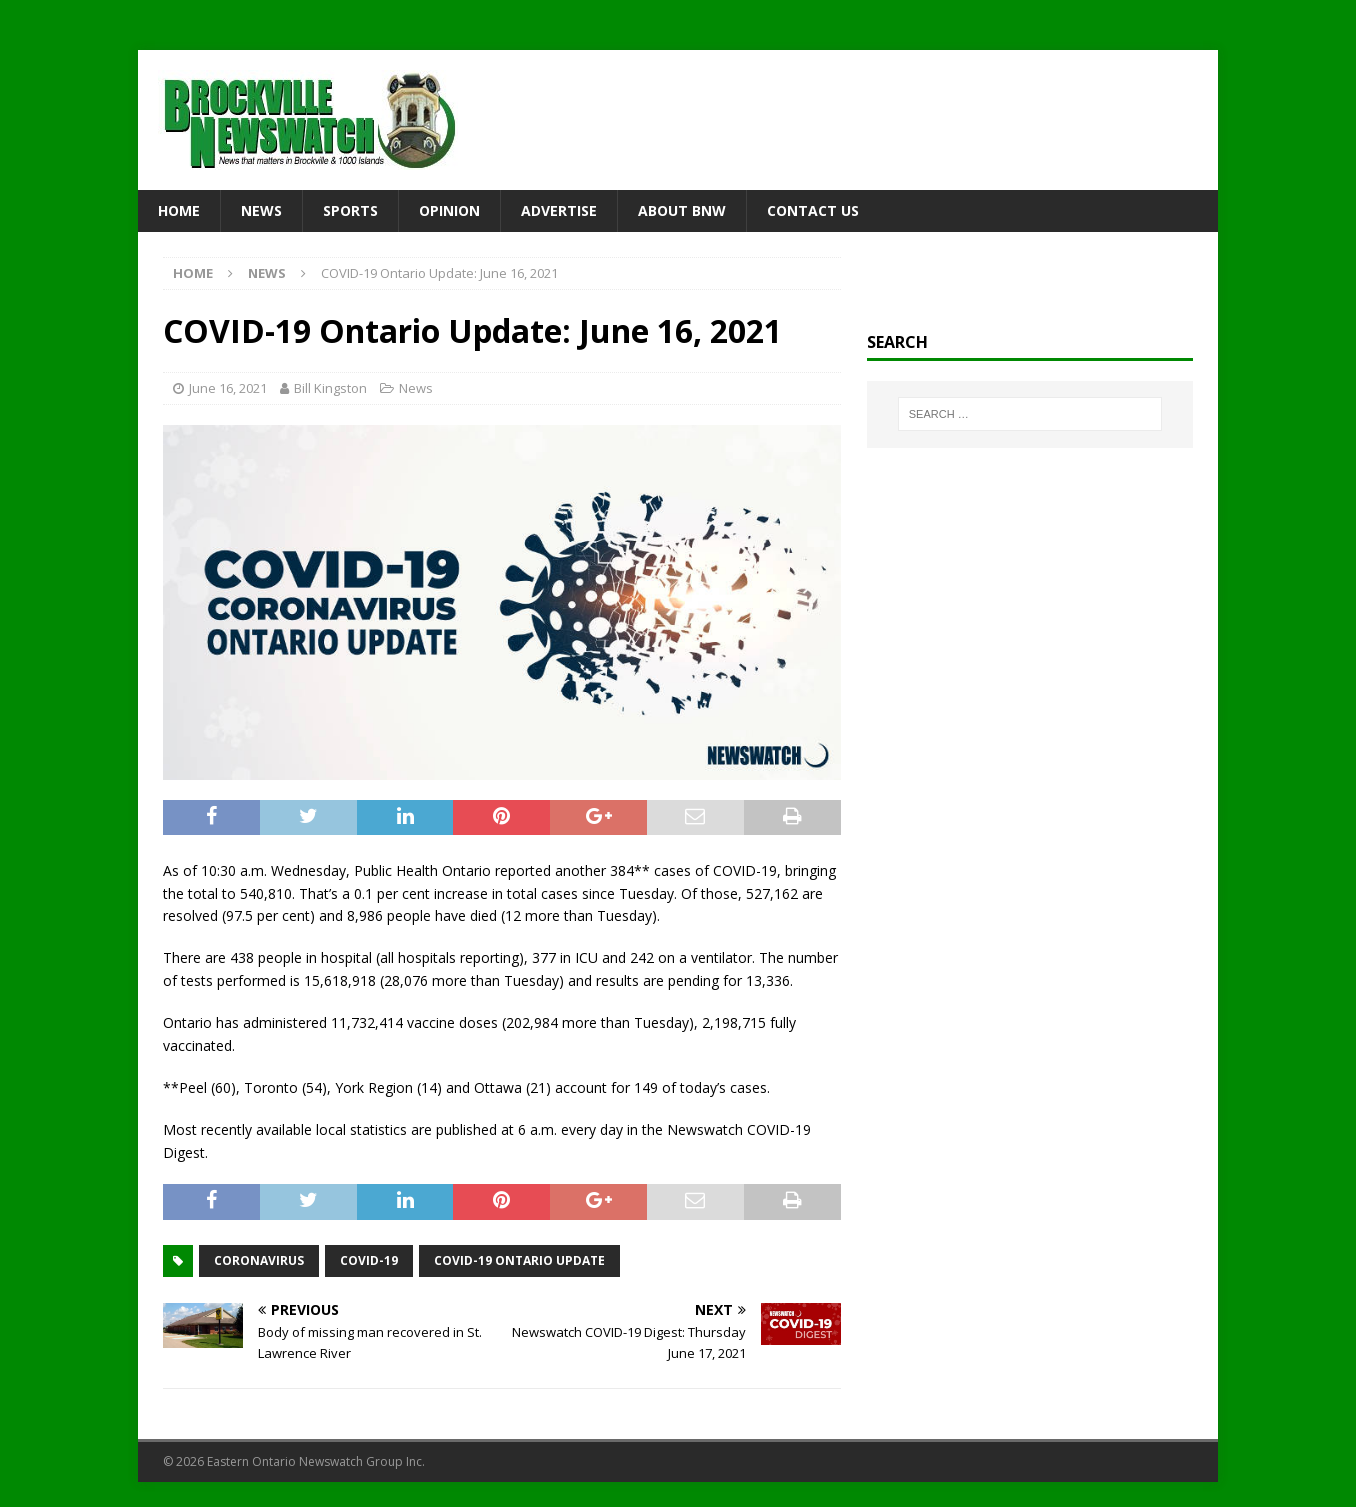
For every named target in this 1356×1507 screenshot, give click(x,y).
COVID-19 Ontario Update (519, 1260)
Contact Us (813, 210)
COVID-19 (369, 1260)
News (261, 210)
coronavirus (259, 1260)
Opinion (449, 210)
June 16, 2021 (228, 388)
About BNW (682, 210)
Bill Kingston (330, 388)
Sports (350, 210)
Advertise (559, 210)
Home (179, 210)
